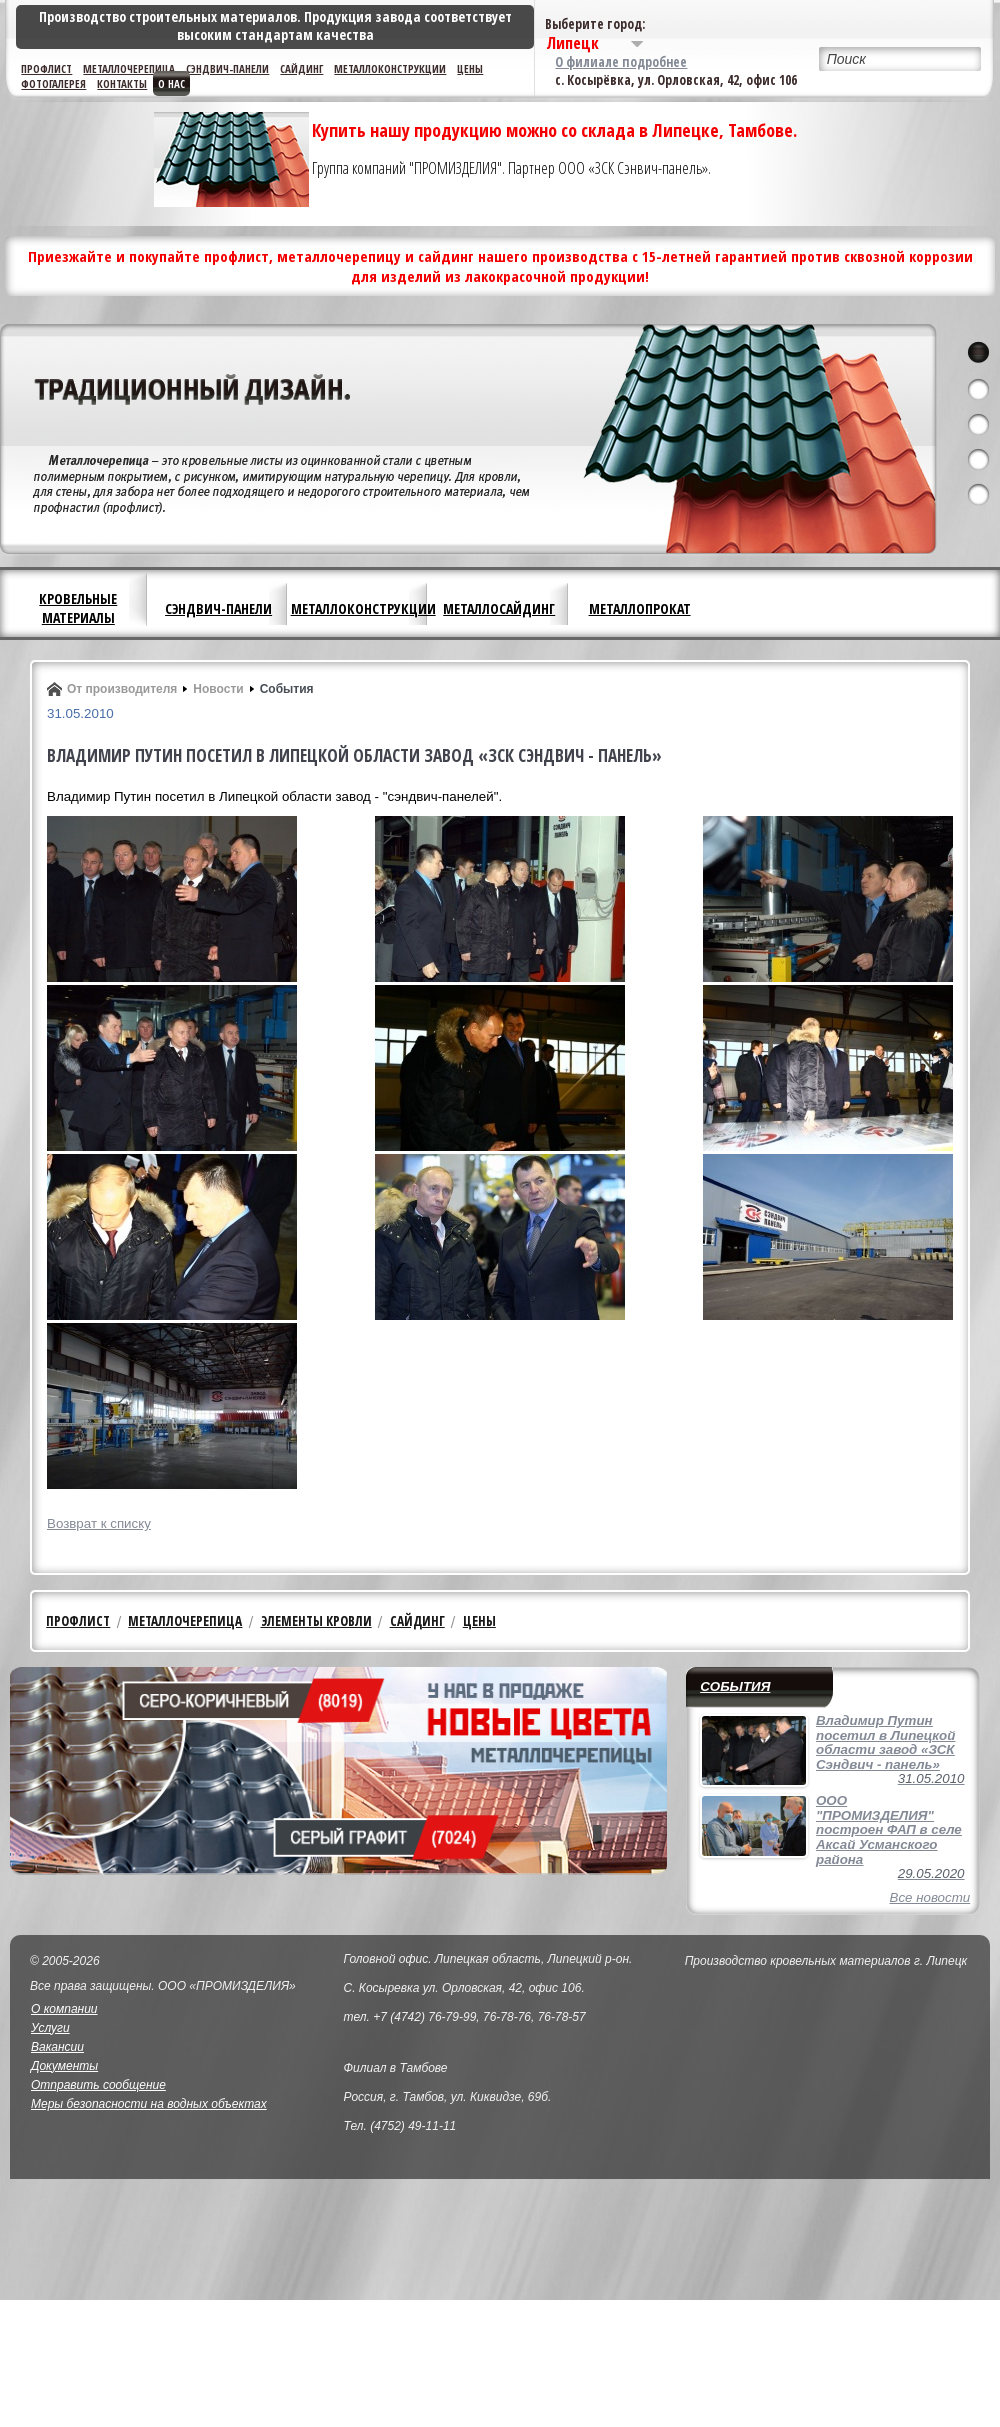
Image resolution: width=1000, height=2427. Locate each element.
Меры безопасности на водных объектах (149, 2104)
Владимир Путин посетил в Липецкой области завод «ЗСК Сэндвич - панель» (885, 1742)
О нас (171, 83)
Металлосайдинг (499, 608)
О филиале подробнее (621, 62)
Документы (64, 2066)
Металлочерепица (129, 68)
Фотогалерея (53, 83)
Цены (470, 68)
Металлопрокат (640, 608)
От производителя (122, 689)
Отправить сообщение (98, 2085)
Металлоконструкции (390, 68)
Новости (218, 689)
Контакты (122, 83)
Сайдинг (301, 68)
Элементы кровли (316, 1621)
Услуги (50, 2028)
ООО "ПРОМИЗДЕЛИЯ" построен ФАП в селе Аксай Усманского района (889, 1830)
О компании (64, 2009)
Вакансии (57, 2047)
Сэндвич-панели (227, 68)
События (287, 689)
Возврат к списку (99, 1523)
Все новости (930, 1897)
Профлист (46, 68)
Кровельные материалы (78, 608)
